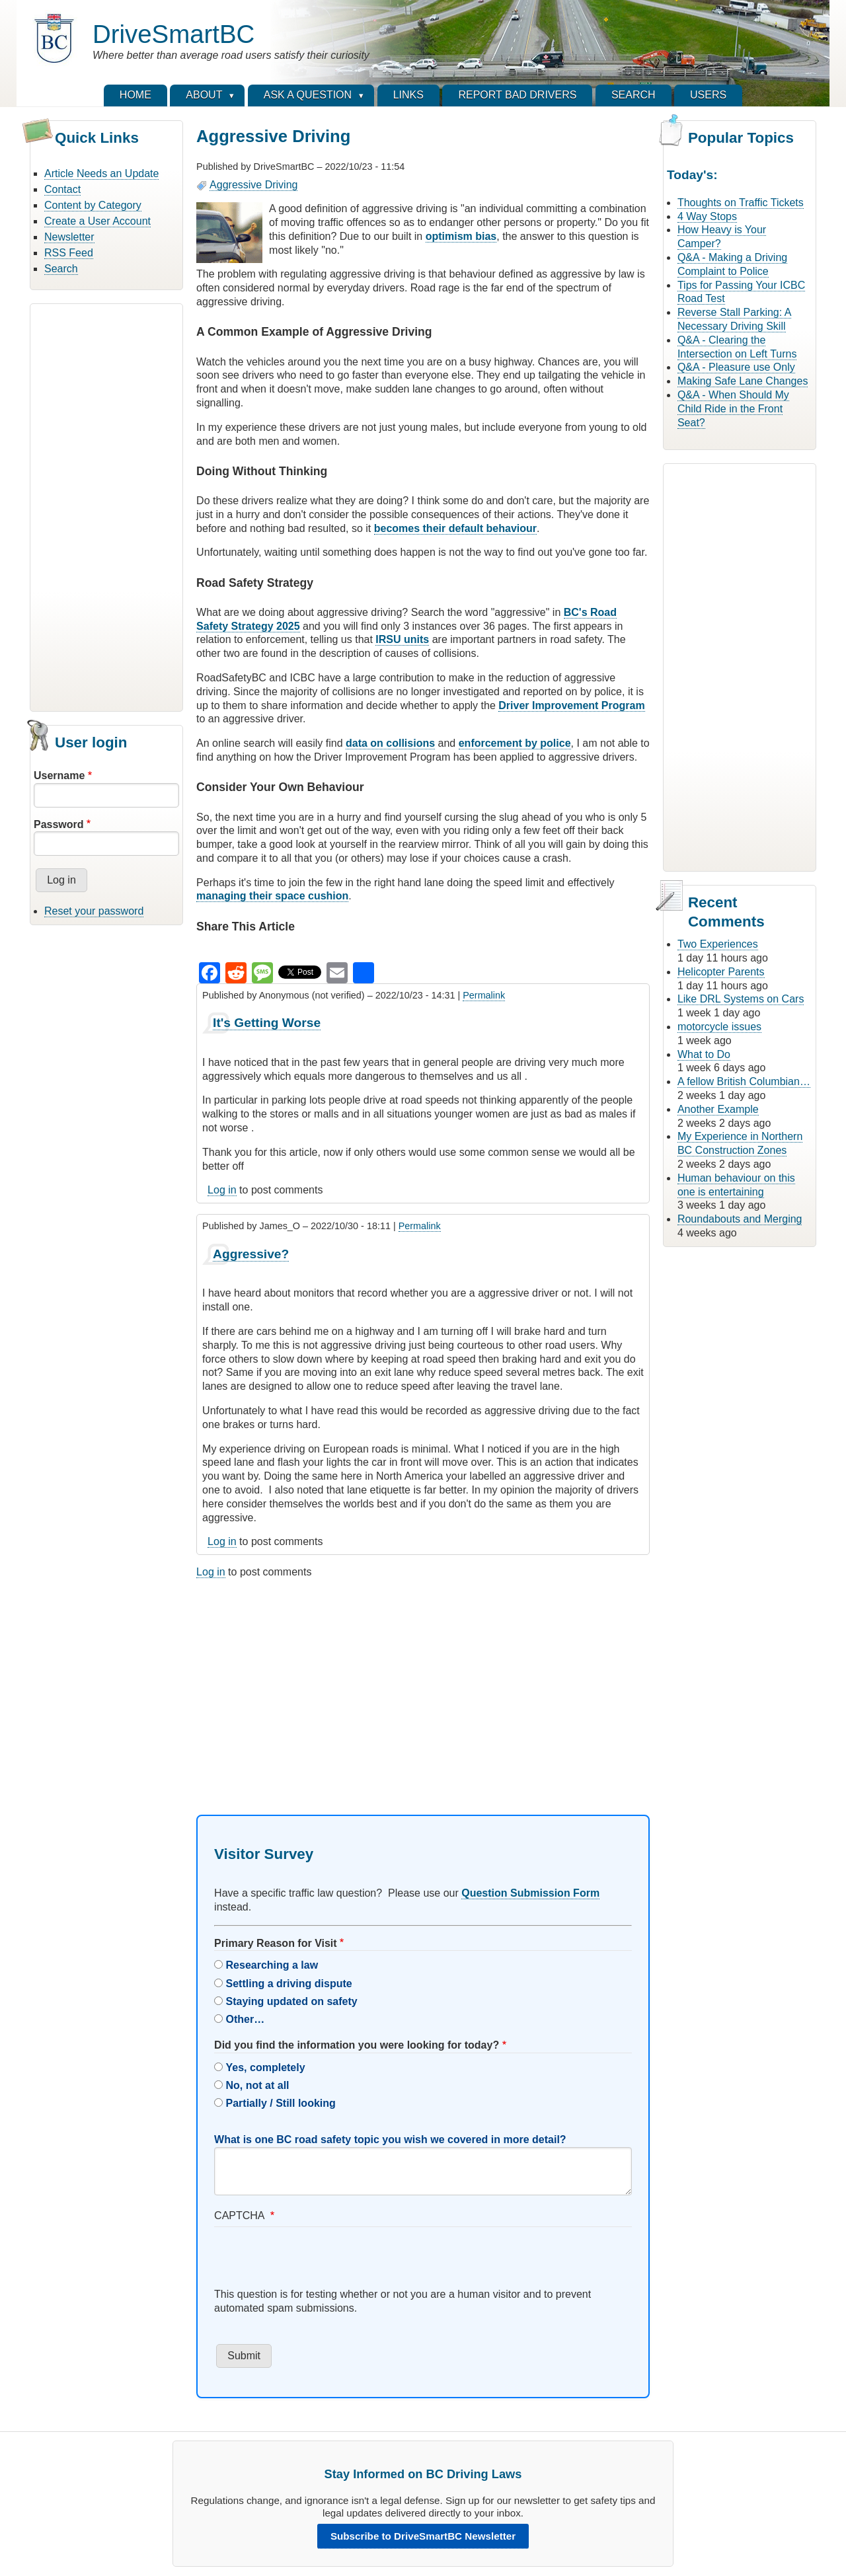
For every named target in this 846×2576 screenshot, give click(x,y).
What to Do (703, 1054)
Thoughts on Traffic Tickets (740, 202)
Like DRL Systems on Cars (740, 998)
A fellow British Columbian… (743, 1081)
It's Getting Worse (267, 1023)
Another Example (718, 1109)
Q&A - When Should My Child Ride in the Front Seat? (733, 408)
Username (59, 775)
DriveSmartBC (173, 34)
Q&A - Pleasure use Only (736, 367)
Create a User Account (97, 221)
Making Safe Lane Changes (742, 381)
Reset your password (93, 911)
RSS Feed (68, 252)
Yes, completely (265, 2067)
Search (61, 268)
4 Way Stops (707, 216)
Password (59, 824)
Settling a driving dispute (289, 1983)
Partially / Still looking (281, 2103)
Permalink (484, 995)
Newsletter (69, 237)
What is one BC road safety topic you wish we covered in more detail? (390, 2139)
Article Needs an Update (101, 173)
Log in (222, 1189)
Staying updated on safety (292, 2001)
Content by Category (92, 205)
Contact (62, 189)
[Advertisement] (106, 505)
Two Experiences (717, 944)
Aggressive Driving (253, 184)
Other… (245, 2019)
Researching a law (272, 1965)
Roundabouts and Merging (739, 1219)
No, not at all (257, 2085)
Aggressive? (251, 1254)
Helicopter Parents (721, 971)
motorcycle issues (719, 1026)
